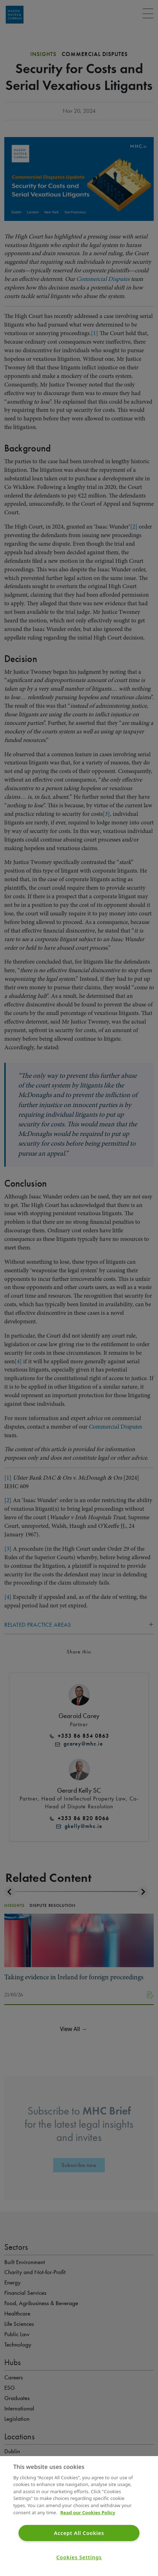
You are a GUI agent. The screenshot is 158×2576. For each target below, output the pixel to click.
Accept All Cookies (79, 2533)
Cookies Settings (79, 2557)
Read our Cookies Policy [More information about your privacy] (87, 2512)
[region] (79, 2516)
